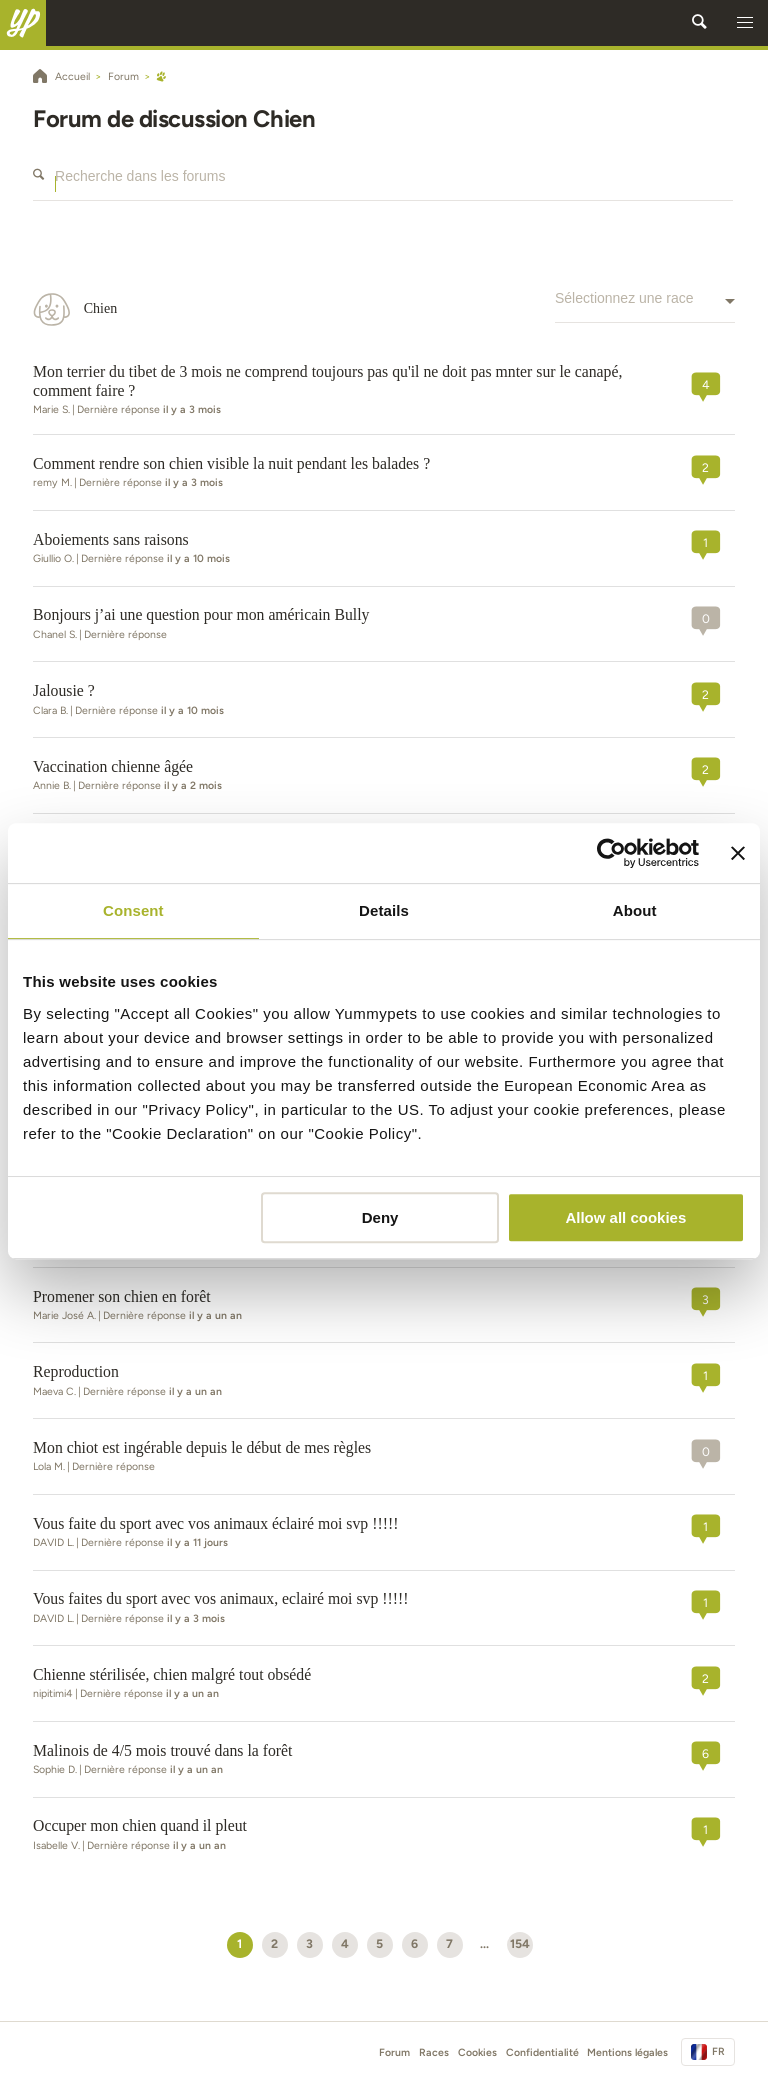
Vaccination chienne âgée (113, 766)
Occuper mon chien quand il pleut (140, 1825)
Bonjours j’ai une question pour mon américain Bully (201, 614)
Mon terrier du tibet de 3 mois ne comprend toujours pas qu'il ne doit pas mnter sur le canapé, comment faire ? (327, 381)
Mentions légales (627, 2052)
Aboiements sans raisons (111, 539)
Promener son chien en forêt (122, 1296)
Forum (394, 2052)
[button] (745, 23)
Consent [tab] (133, 910)
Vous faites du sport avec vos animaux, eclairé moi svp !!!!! (220, 1598)
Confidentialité (542, 2052)
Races (434, 2052)
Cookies (477, 2052)
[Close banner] (738, 853)
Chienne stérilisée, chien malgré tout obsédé (172, 1674)
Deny (380, 1217)
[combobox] (645, 309)
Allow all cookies (625, 1217)
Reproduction (76, 1371)
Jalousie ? (64, 690)
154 (520, 1943)
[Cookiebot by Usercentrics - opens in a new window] (611, 853)
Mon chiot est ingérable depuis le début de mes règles (202, 1447)
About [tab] (635, 910)
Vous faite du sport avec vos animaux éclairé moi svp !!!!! (215, 1523)
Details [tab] (384, 910)
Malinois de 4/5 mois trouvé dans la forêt (162, 1750)
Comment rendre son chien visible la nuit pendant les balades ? (231, 463)
